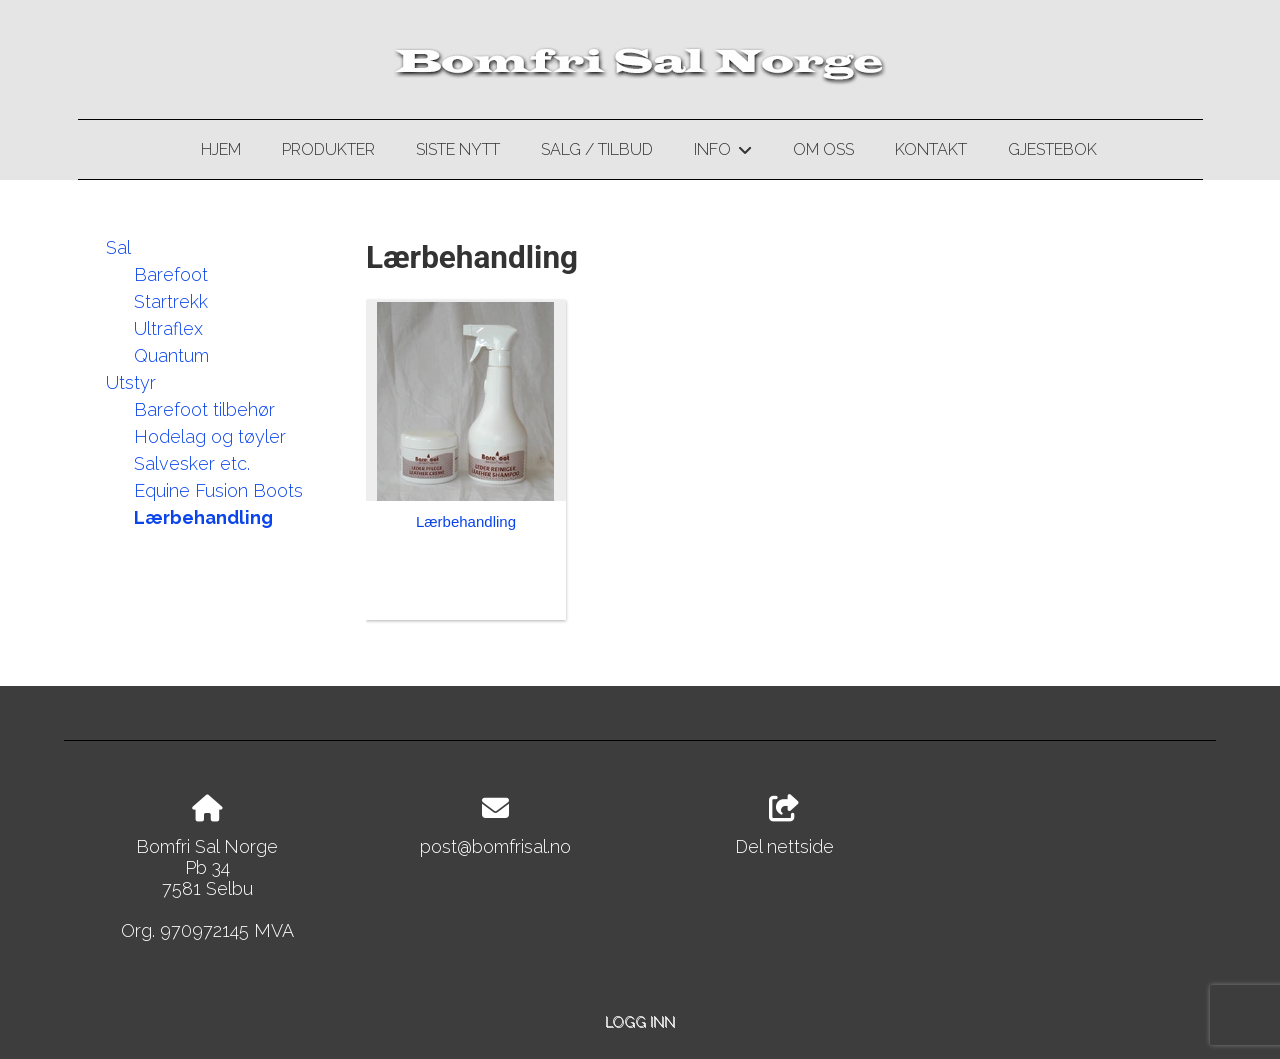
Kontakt (931, 149)
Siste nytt (458, 149)
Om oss (823, 149)
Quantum (171, 355)
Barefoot (171, 274)
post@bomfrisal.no (495, 846)
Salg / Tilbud (597, 149)
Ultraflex (168, 328)
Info (722, 153)
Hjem (221, 149)
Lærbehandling (203, 517)
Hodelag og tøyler (210, 436)
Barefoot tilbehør (204, 409)
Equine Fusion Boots (218, 490)
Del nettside (784, 826)
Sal (118, 247)
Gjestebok (1052, 149)
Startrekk (171, 301)
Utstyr (131, 382)
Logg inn (640, 1021)
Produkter (328, 149)
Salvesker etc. (192, 463)
